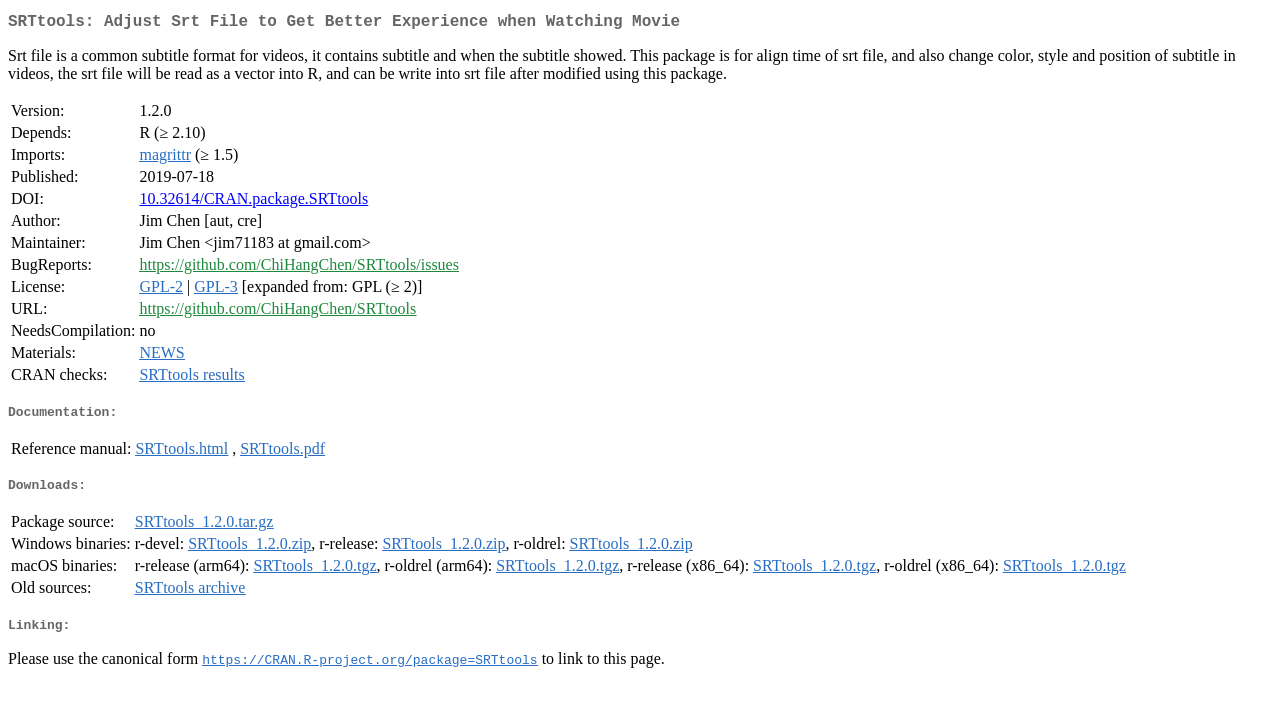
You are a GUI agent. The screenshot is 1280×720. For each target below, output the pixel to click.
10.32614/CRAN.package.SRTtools (253, 202)
